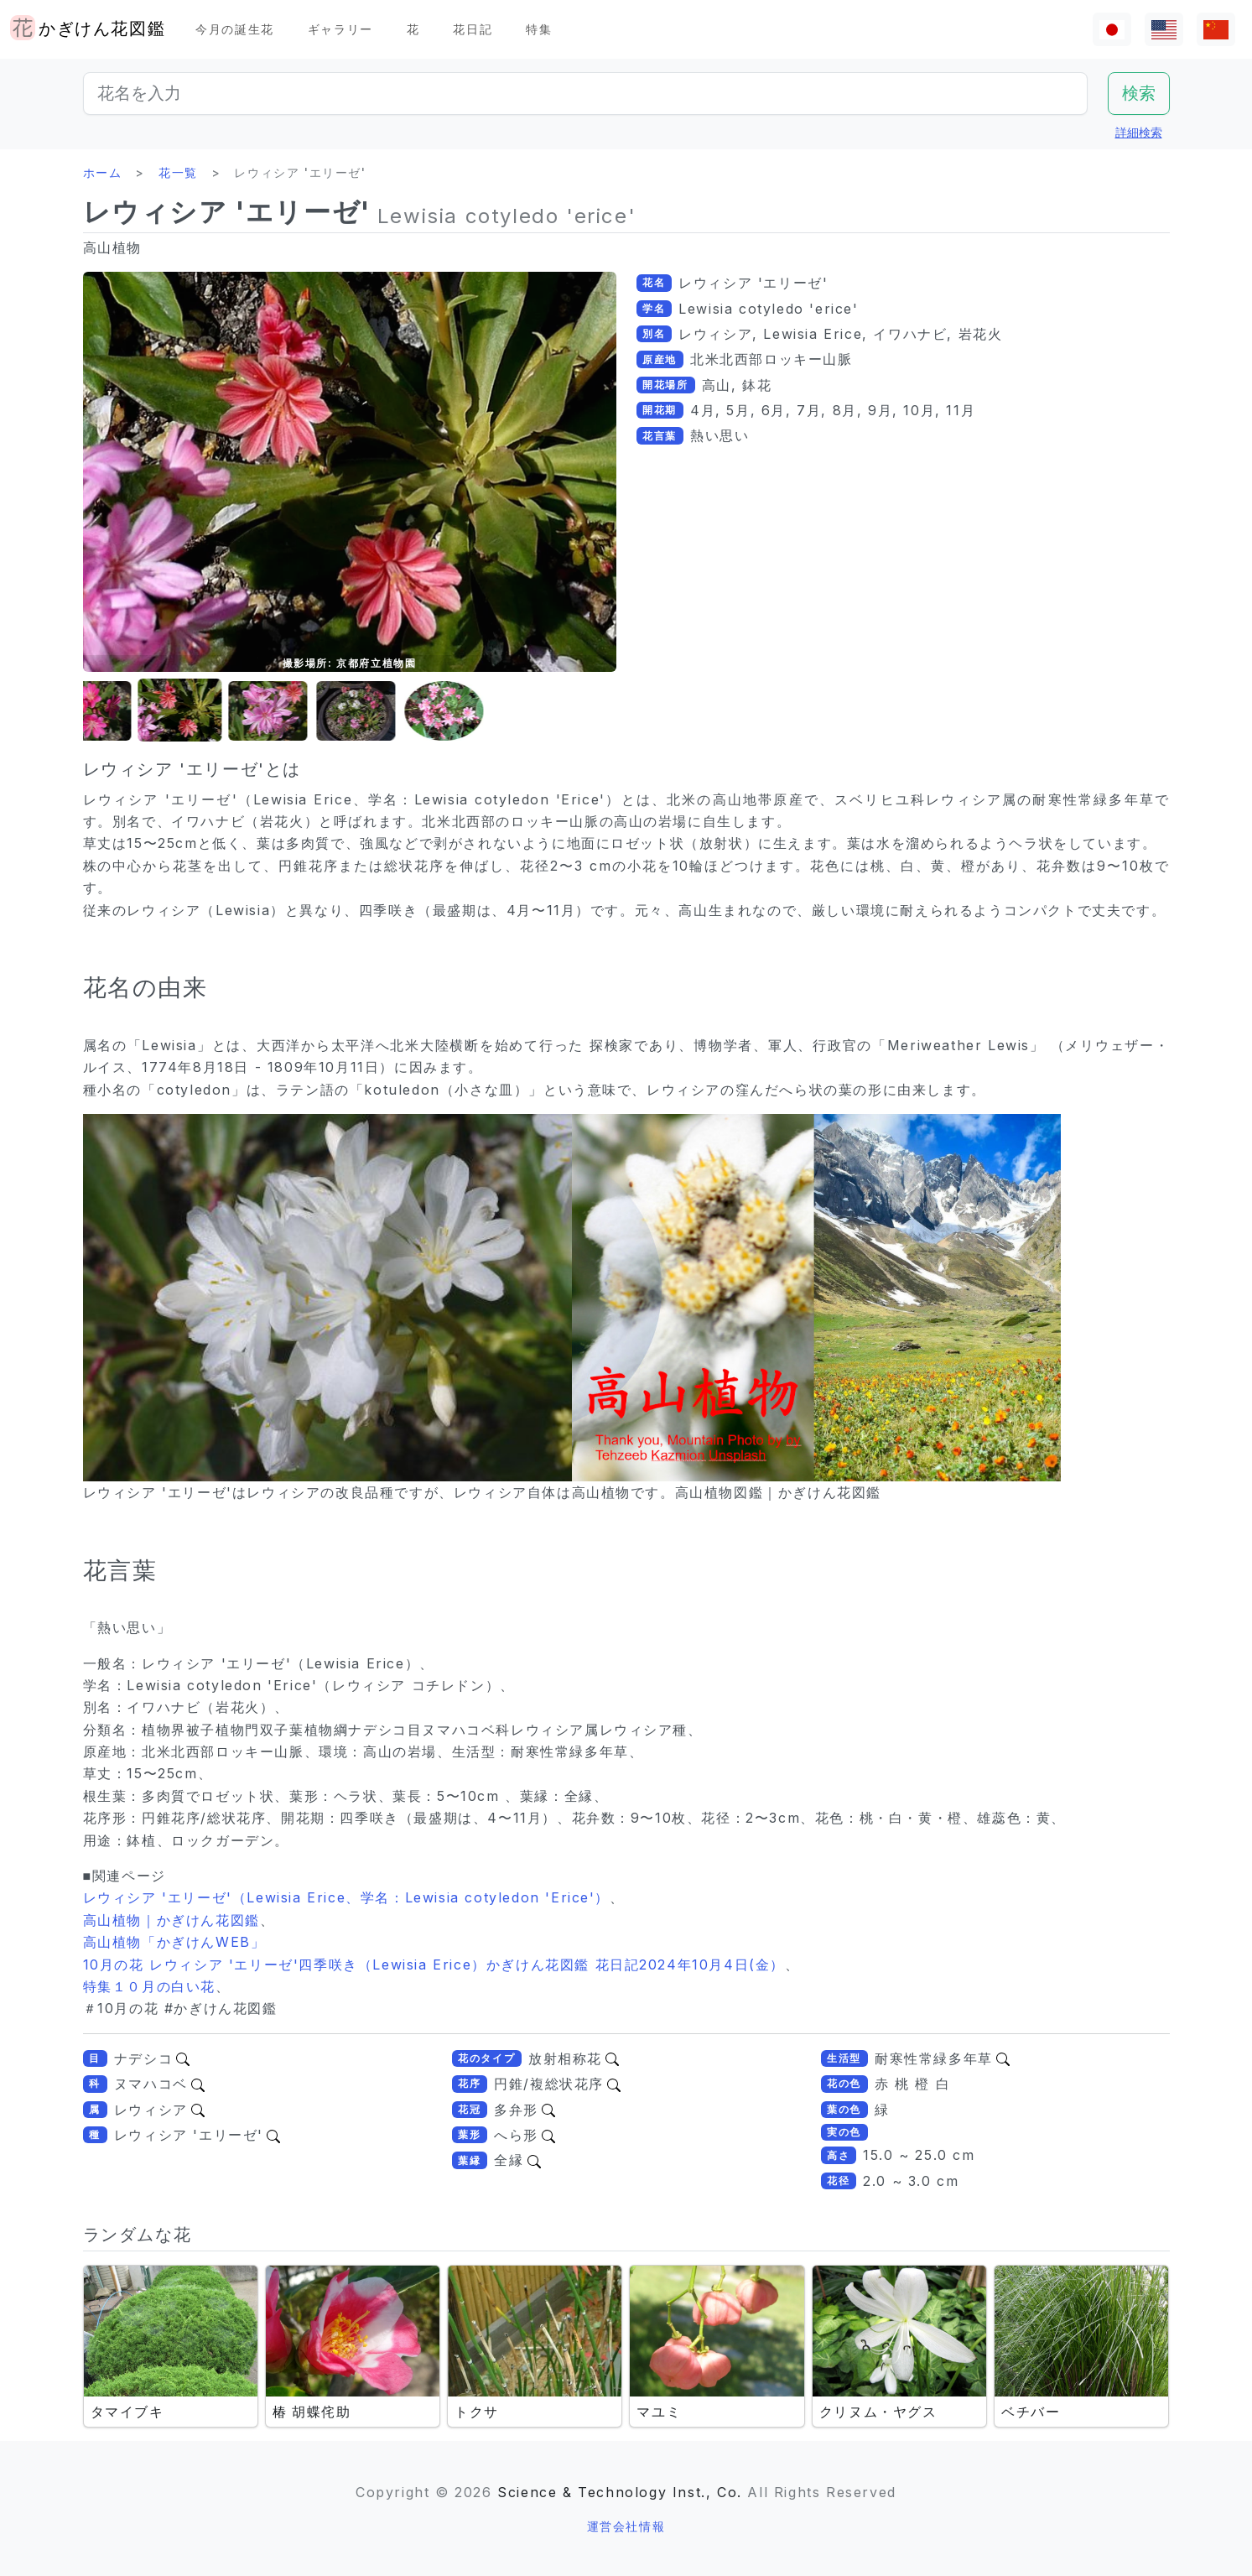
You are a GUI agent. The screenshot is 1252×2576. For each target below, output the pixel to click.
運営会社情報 (626, 2526)
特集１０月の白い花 (149, 1986)
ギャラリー (340, 29)
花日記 (472, 29)
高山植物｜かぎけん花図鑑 (171, 1920)
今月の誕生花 (234, 29)
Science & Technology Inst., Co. (619, 2492)
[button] (125, 711)
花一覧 (178, 172)
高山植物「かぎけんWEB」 (174, 1941)
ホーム (102, 172)
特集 (539, 29)
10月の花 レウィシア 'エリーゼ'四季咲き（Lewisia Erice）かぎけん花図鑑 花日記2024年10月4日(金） (434, 1964)
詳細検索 (1138, 132)
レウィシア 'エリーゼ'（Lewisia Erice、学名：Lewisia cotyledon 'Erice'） (346, 1897)
